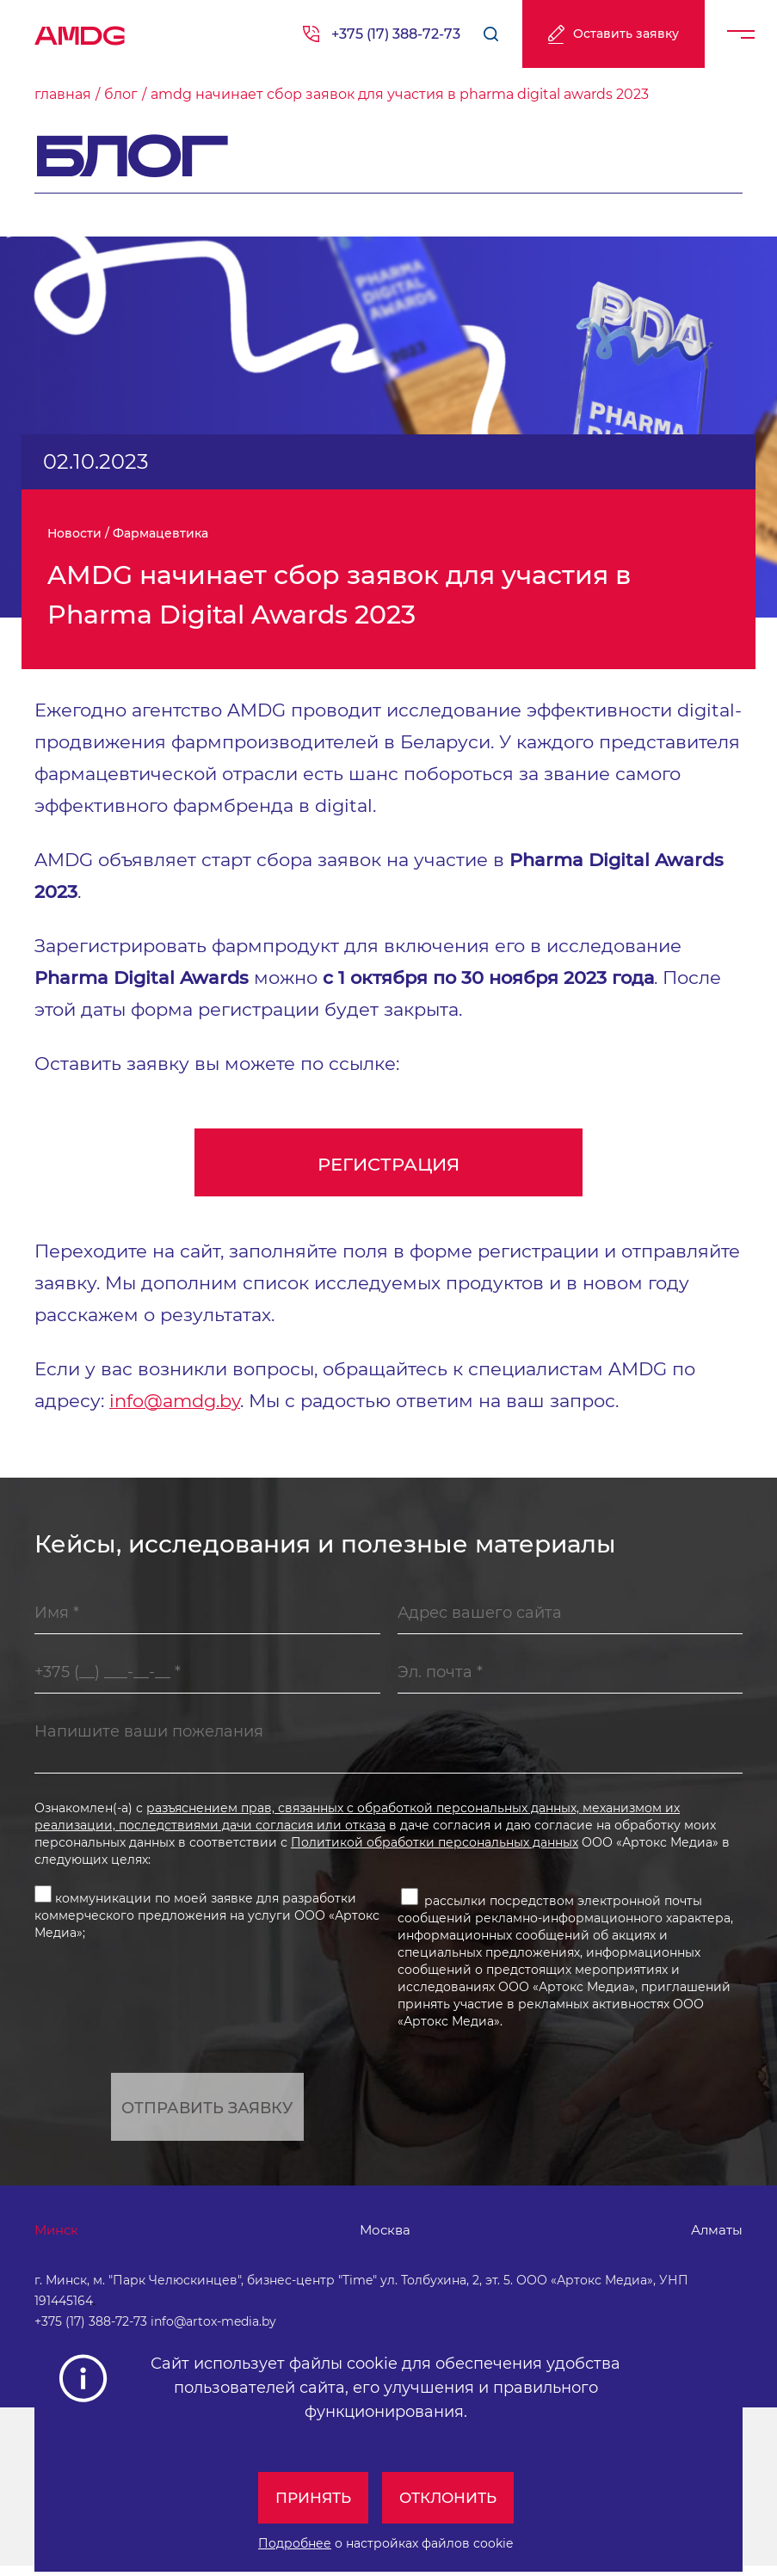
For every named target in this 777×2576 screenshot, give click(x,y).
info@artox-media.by (213, 2331)
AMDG (80, 30)
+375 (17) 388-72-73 (395, 34)
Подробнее (294, 2543)
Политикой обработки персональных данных (434, 1847)
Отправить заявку (207, 2113)
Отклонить (450, 2497)
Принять (309, 2497)
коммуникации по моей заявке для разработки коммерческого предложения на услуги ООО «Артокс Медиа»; (206, 1918)
